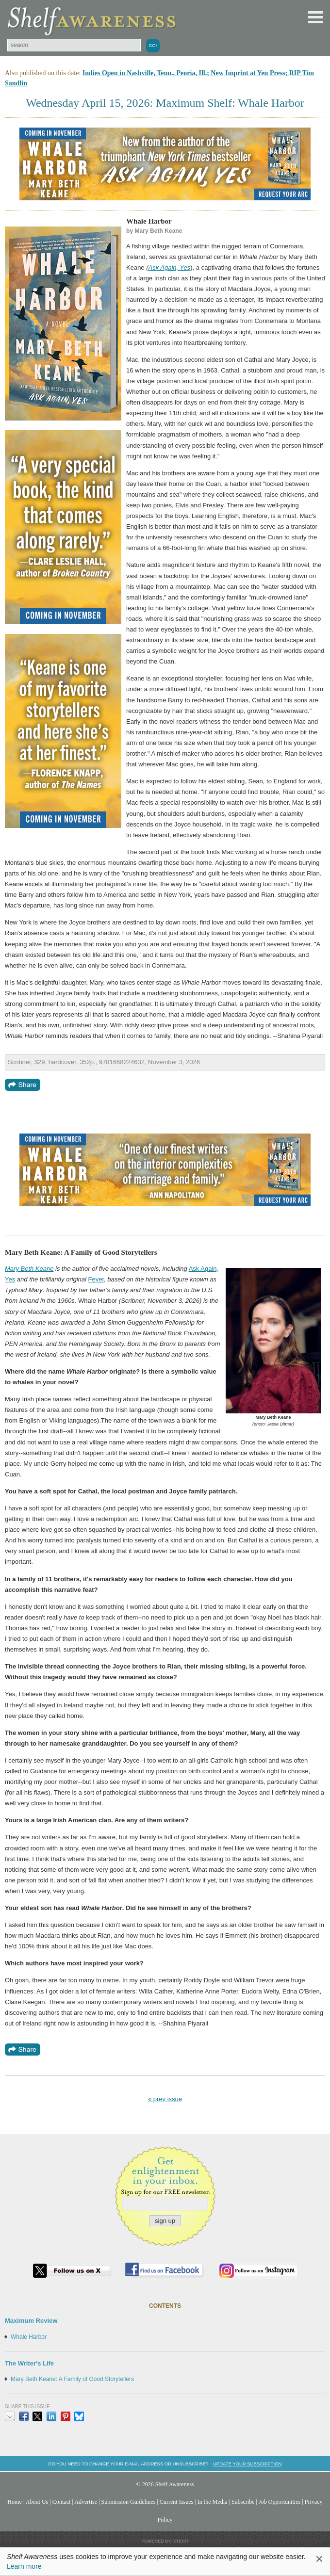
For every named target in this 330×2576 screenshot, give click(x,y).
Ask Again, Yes (169, 267)
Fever (96, 1279)
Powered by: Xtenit (165, 2541)
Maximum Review (31, 2320)
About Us (37, 2501)
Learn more (24, 2566)
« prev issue (165, 2099)
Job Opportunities (279, 2501)
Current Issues (176, 2501)
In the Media (213, 2501)
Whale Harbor (29, 2336)
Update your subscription (247, 2463)
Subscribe (243, 2501)
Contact (61, 2501)
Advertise (85, 2501)
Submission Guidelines (128, 2501)
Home (14, 2501)
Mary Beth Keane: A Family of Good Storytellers (72, 2379)
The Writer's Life (29, 2363)
